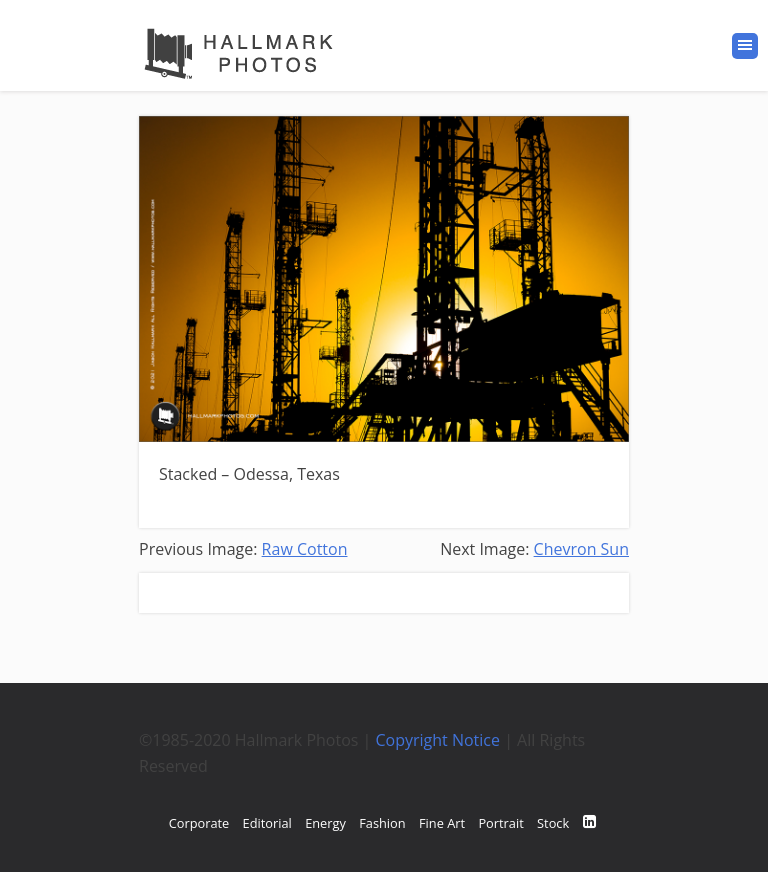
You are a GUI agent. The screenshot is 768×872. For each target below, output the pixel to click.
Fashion (382, 823)
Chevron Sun (581, 549)
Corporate (199, 823)
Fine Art (442, 823)
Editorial (267, 823)
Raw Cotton (305, 549)
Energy (325, 823)
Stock (553, 823)
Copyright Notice (438, 740)
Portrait (500, 823)
